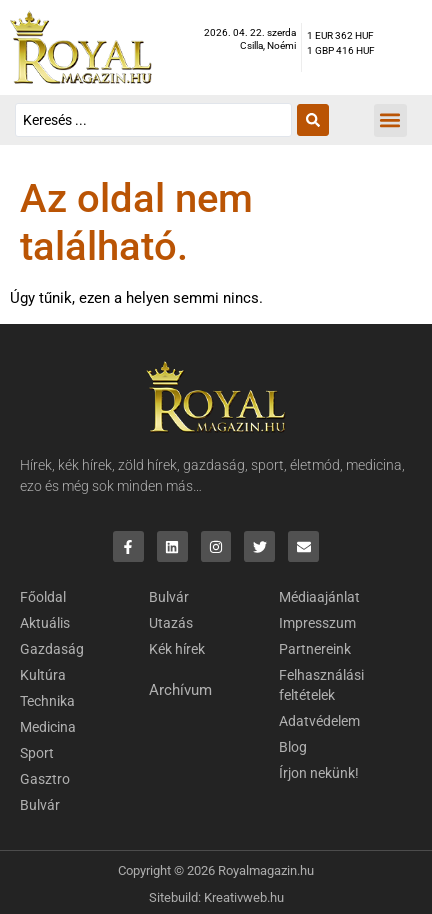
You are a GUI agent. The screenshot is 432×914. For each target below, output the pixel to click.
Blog (293, 747)
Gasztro (45, 779)
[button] (390, 120)
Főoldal (43, 597)
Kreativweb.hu (244, 897)
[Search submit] (313, 120)
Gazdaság (52, 649)
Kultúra (43, 675)
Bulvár (40, 805)
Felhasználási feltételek (321, 685)
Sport (37, 753)
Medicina (48, 727)
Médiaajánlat (319, 597)
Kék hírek (177, 649)
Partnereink (315, 649)
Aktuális (45, 623)
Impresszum (317, 623)
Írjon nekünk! (319, 773)
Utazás (171, 623)
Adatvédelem (319, 721)
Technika (47, 701)
